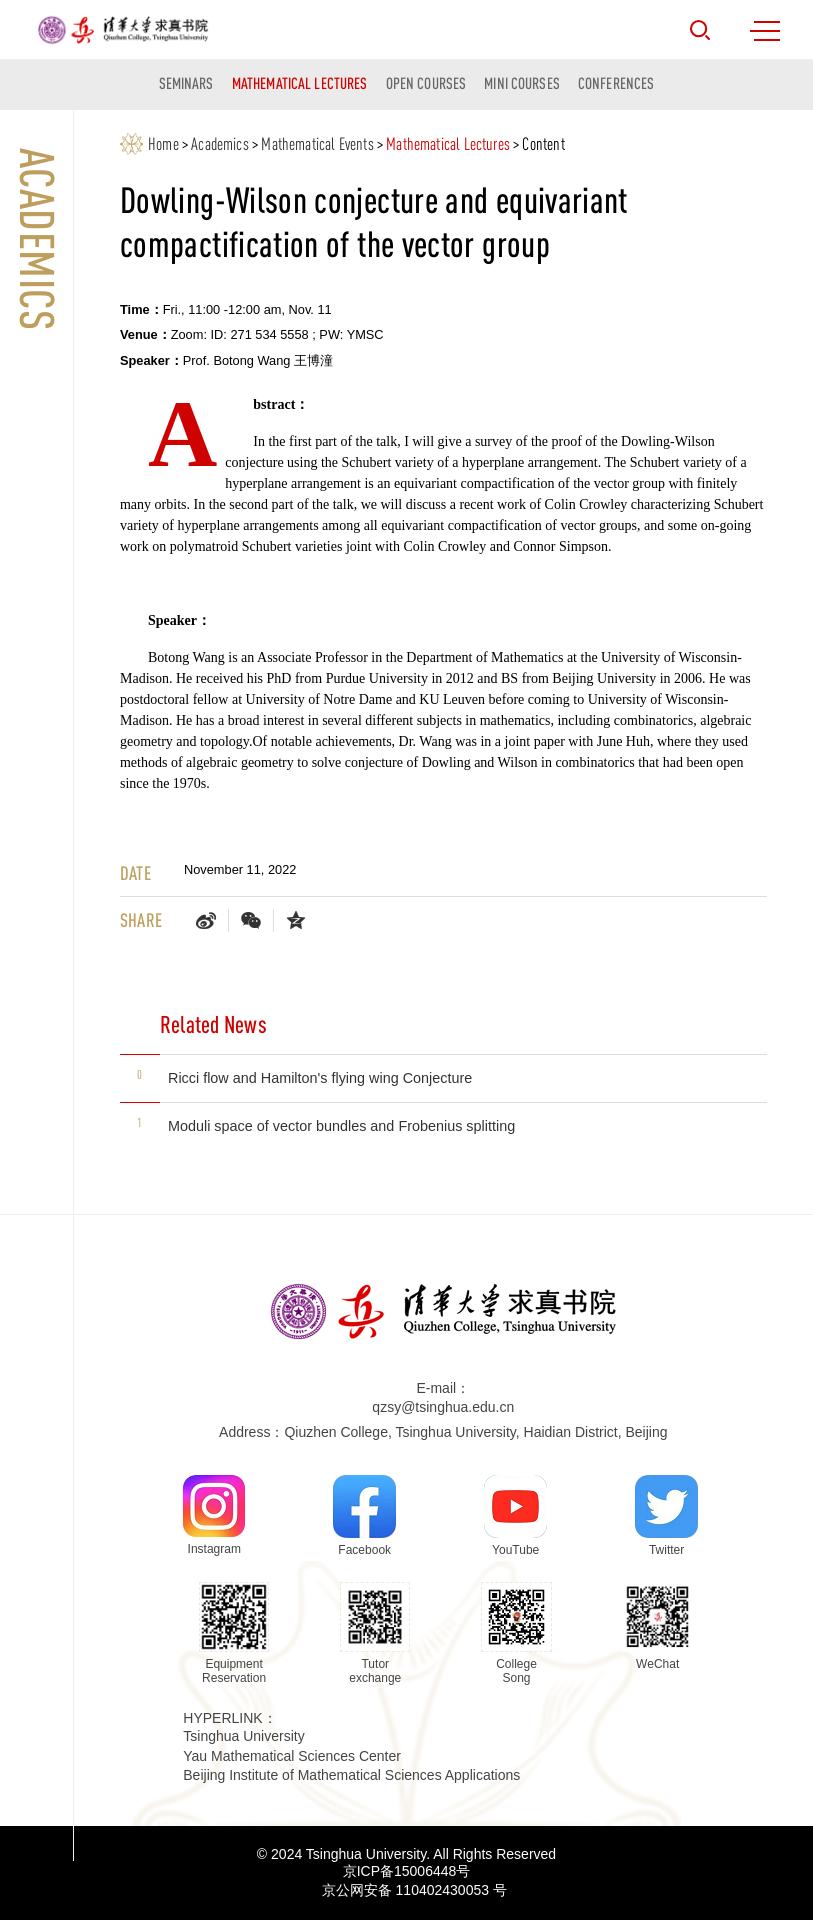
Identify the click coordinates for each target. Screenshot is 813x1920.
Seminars (186, 83)
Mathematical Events (317, 144)
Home (163, 144)
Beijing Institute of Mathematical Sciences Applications (351, 1775)
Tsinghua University (243, 1736)
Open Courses (426, 83)
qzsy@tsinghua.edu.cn (443, 1407)
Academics (220, 144)
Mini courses (522, 83)
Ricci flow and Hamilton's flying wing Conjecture (320, 1078)
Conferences (616, 83)
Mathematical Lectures (300, 83)
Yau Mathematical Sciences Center (292, 1756)
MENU (765, 31)
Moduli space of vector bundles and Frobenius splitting (341, 1126)
